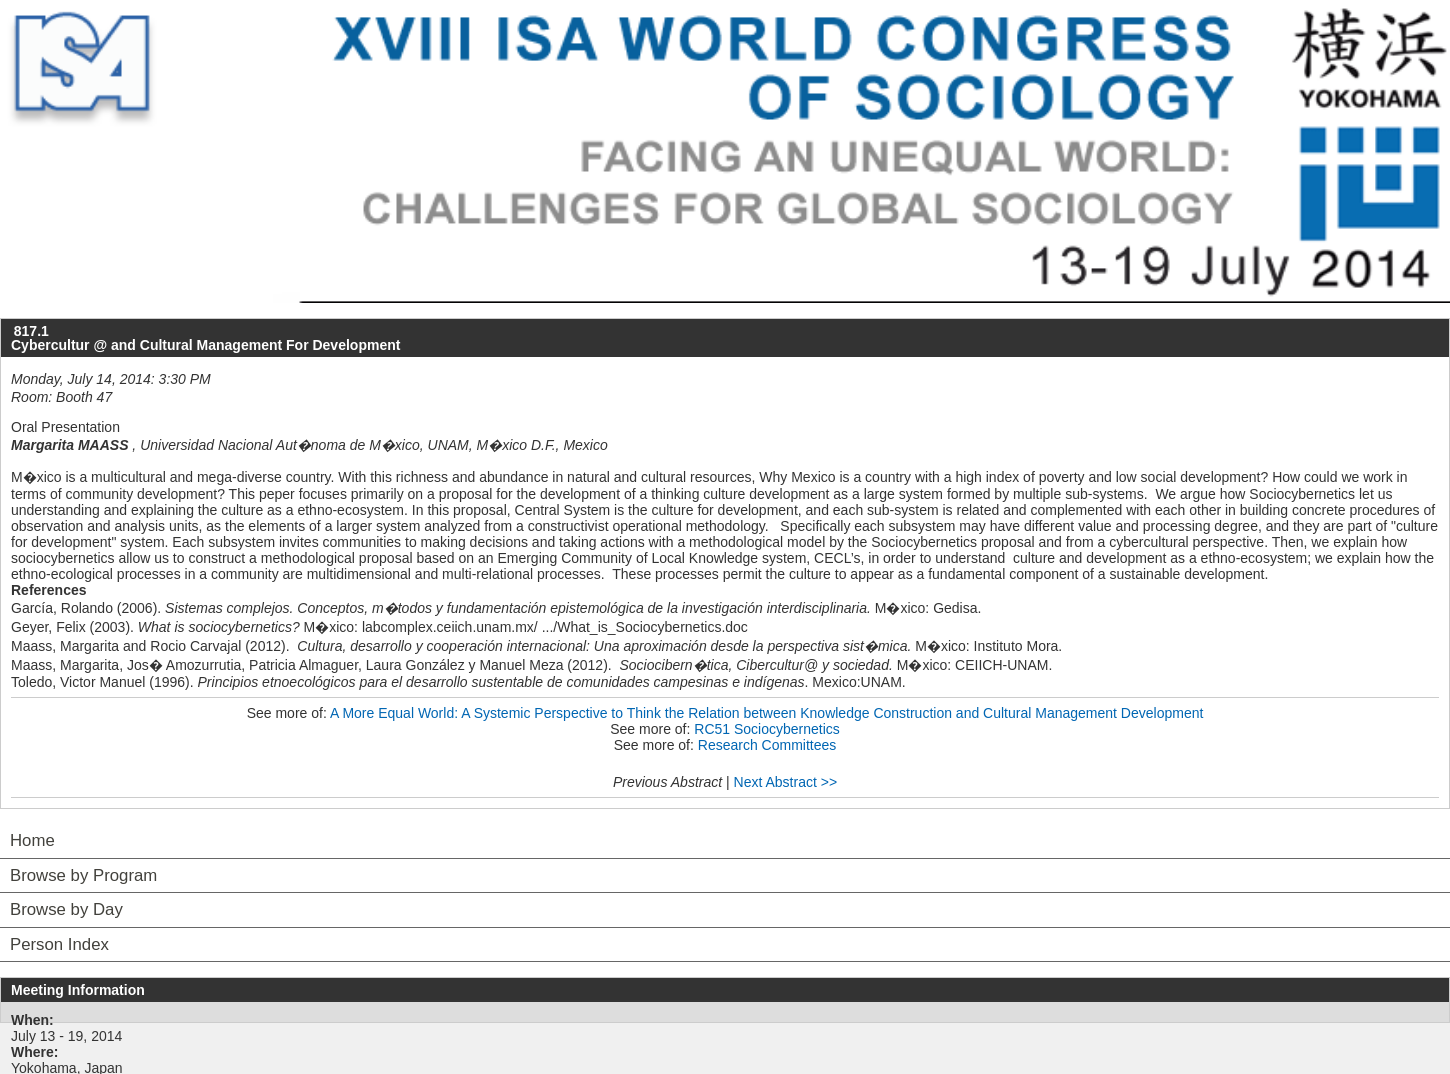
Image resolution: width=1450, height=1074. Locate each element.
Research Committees (767, 745)
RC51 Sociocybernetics (767, 729)
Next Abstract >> (786, 782)
